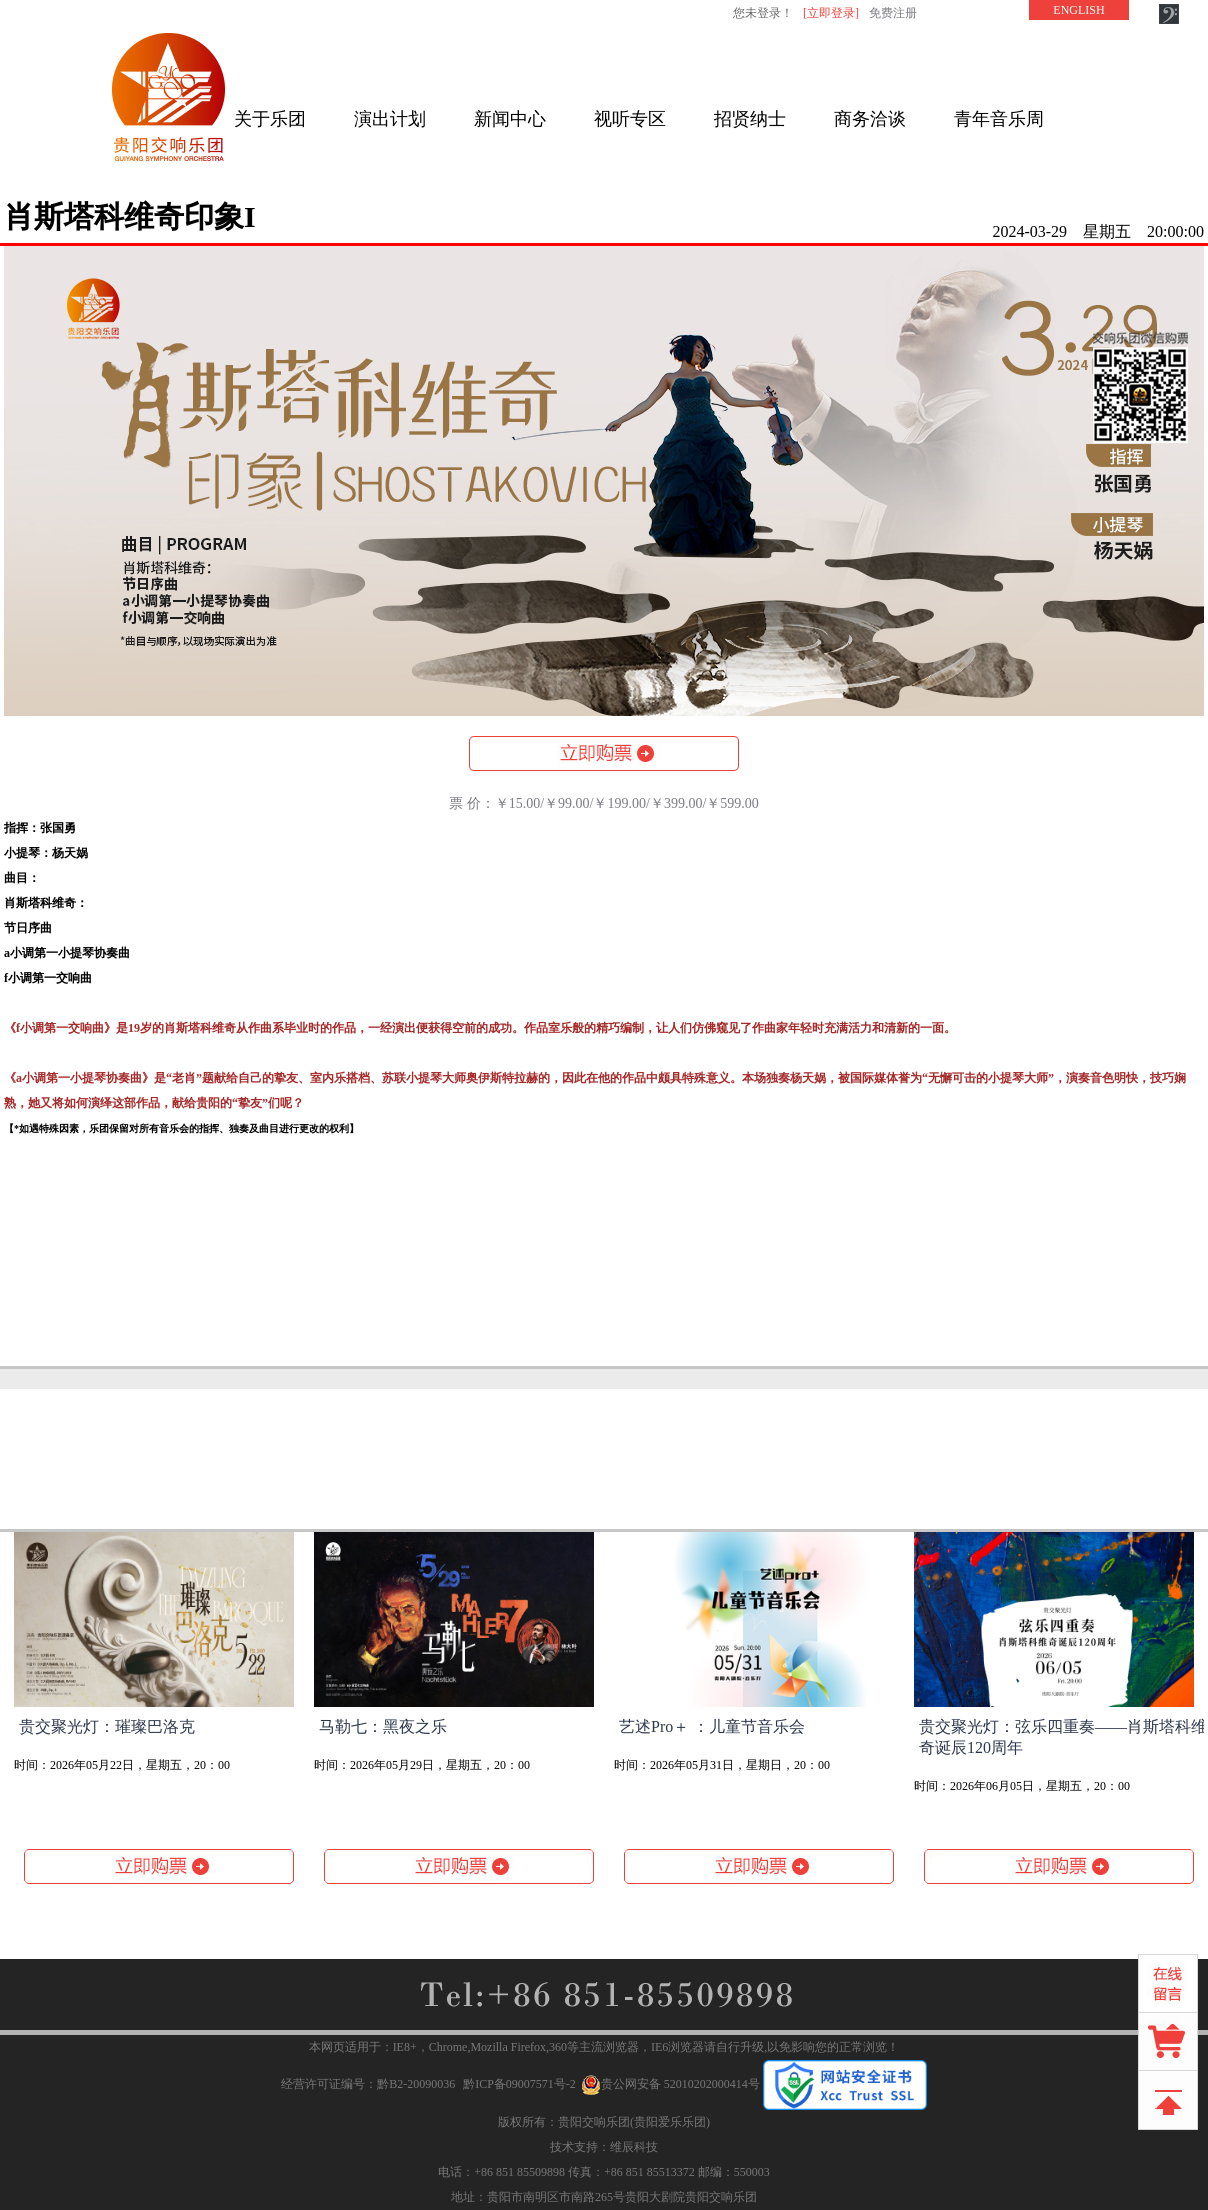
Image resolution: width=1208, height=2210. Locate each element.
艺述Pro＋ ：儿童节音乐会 (712, 1726)
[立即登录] (831, 13)
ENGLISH (1078, 10)
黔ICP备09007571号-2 (519, 2084)
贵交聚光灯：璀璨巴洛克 (107, 1726)
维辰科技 (634, 2147)
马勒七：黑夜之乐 (383, 1726)
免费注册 (893, 13)
